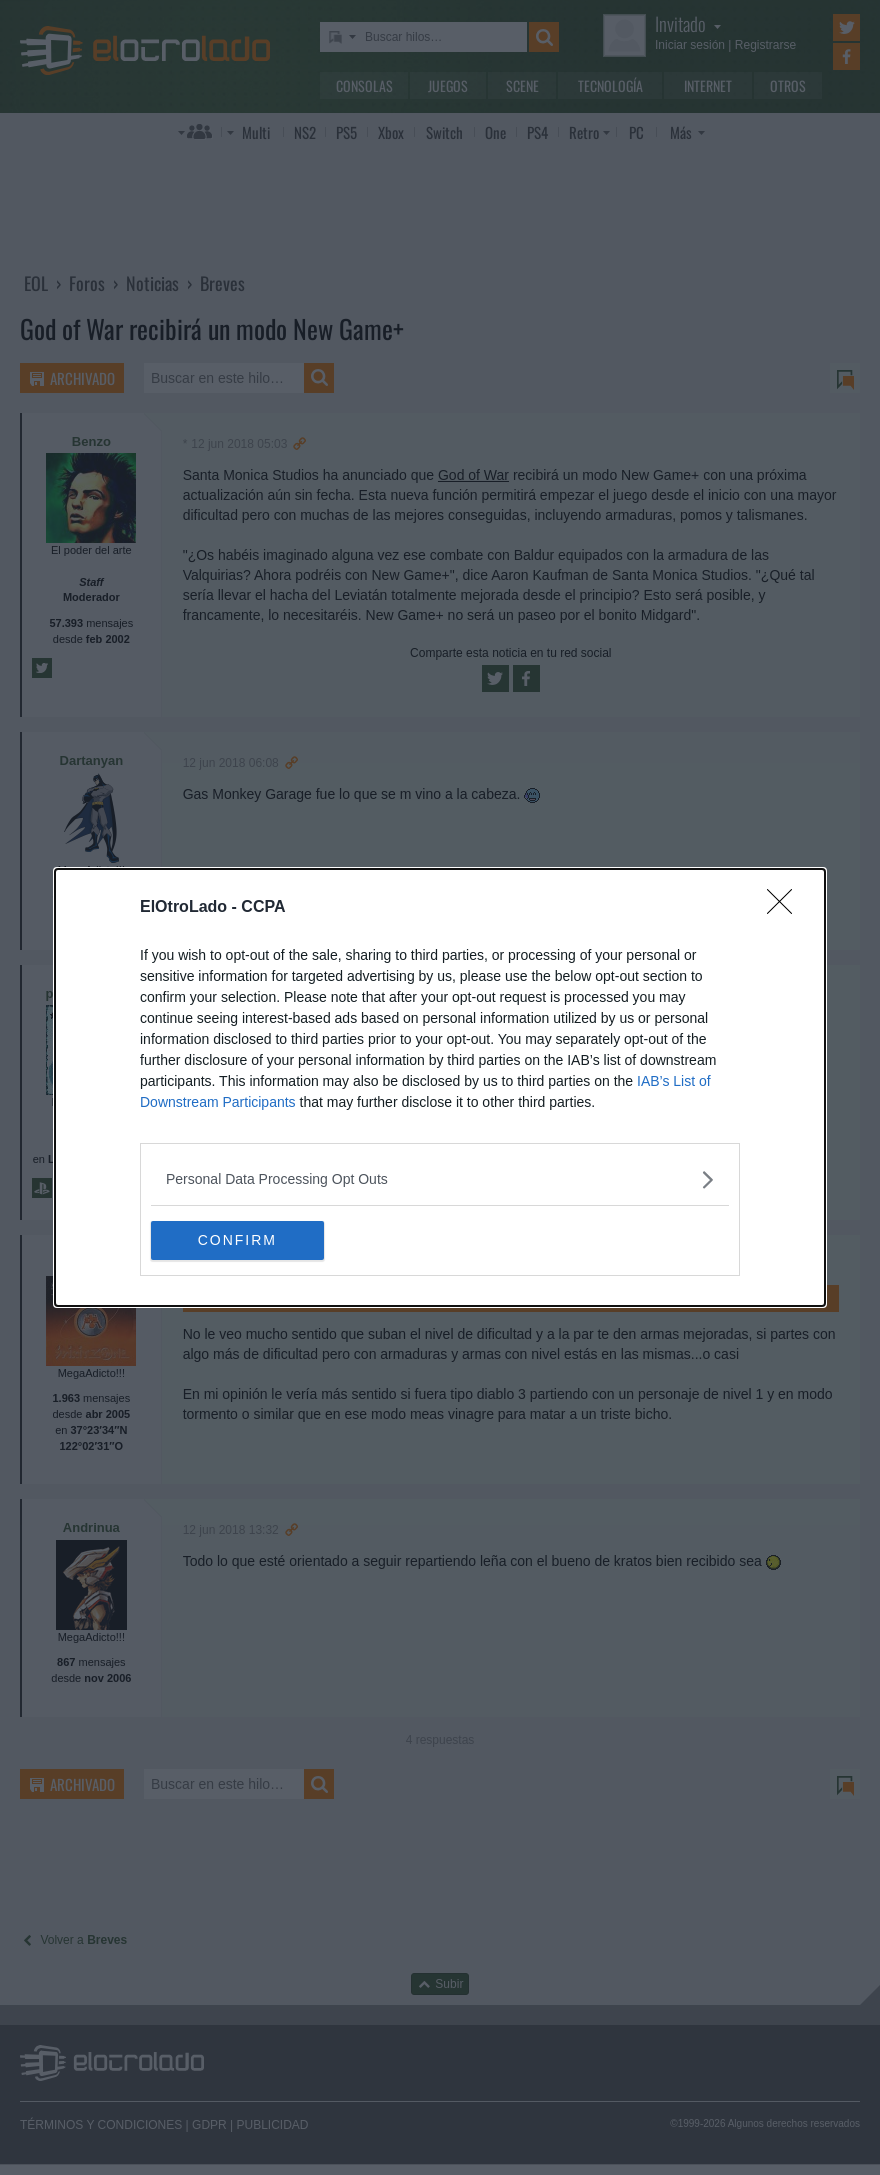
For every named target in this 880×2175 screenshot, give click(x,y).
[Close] (786, 908)
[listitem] (440, 1179)
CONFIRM (245, 1241)
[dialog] (440, 1088)
